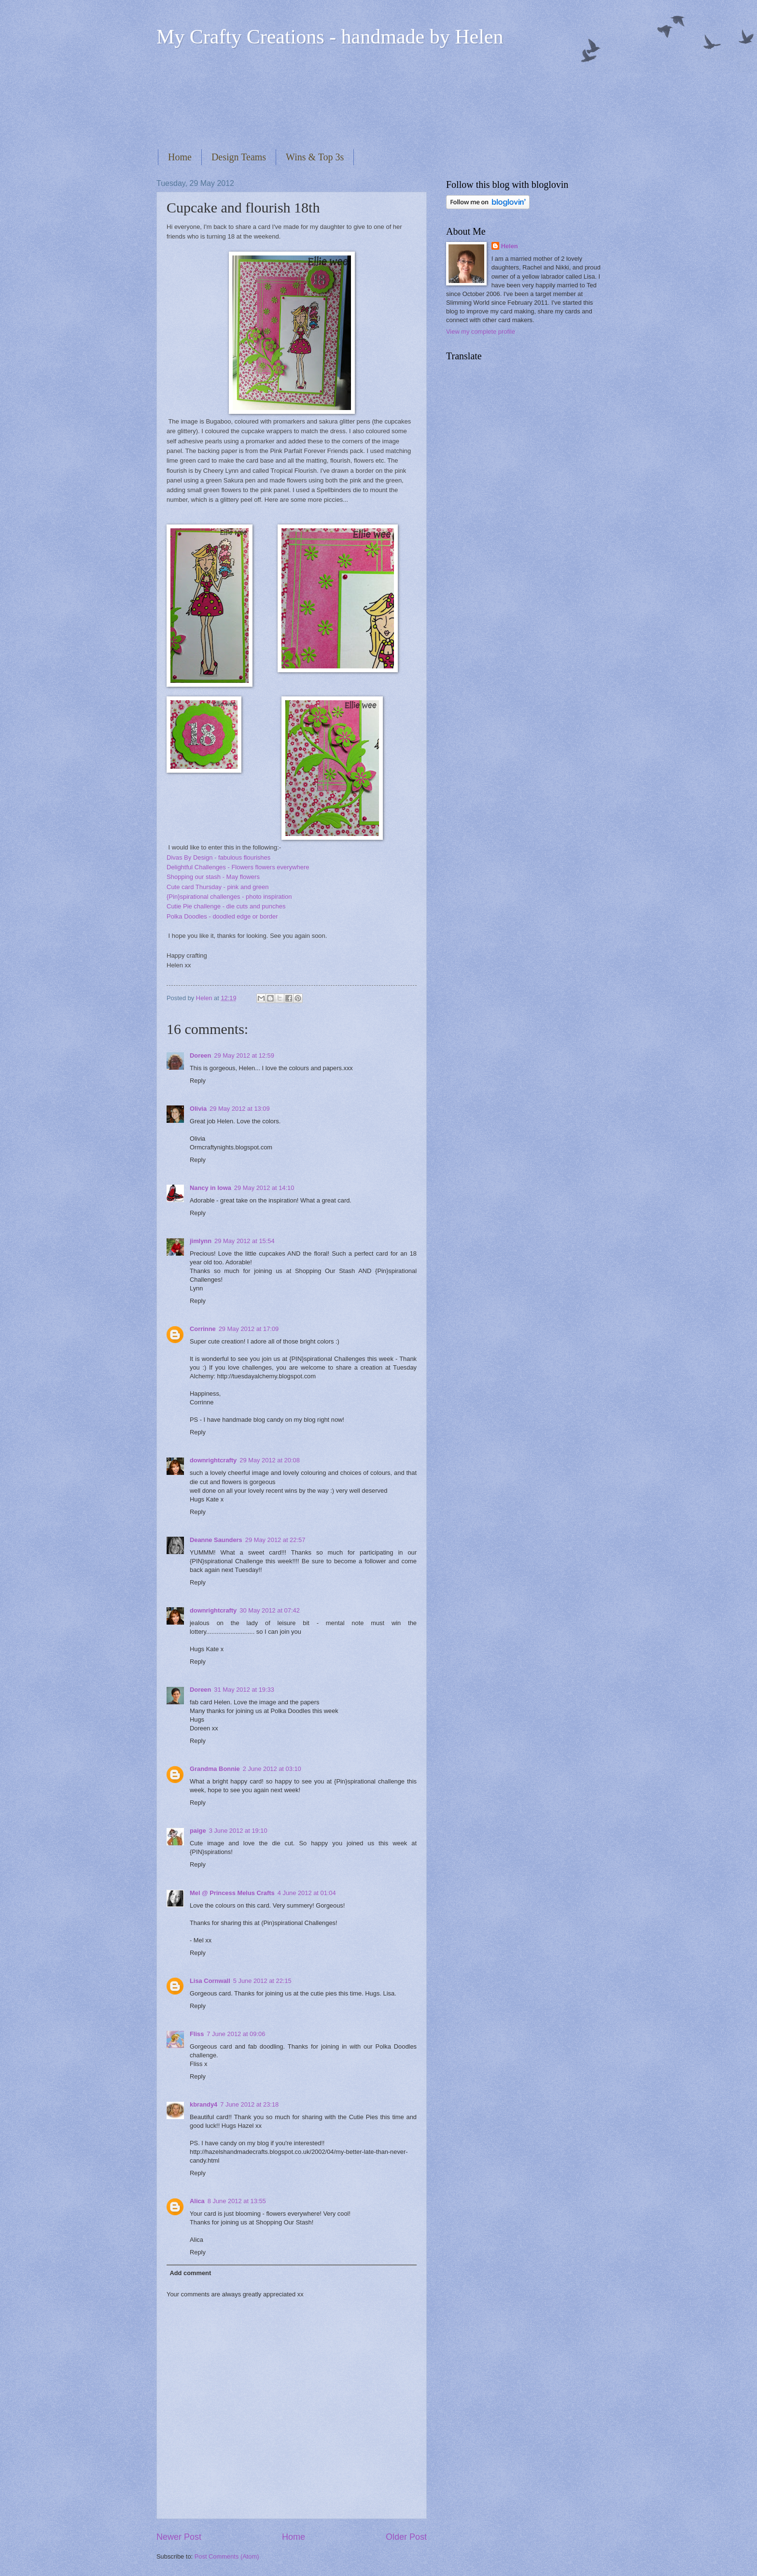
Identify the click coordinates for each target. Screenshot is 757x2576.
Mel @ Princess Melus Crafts (232, 1893)
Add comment (190, 2273)
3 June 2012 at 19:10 (238, 1830)
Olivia (198, 1108)
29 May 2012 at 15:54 (244, 1241)
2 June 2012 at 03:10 (272, 1768)
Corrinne (203, 1328)
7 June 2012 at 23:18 (249, 2104)
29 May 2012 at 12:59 (244, 1055)
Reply (198, 1080)
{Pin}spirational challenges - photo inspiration (229, 896)
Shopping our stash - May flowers (213, 876)
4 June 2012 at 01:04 (307, 1893)
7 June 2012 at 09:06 (236, 2034)
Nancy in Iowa (210, 1187)
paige (198, 1830)
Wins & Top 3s (315, 157)
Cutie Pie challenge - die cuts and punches (226, 906)
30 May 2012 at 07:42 (269, 1610)
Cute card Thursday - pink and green (218, 887)
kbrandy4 (203, 2104)
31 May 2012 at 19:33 (244, 1689)
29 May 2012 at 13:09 (240, 1108)
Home (180, 157)
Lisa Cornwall (210, 1980)
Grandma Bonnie (215, 1768)
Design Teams (238, 157)
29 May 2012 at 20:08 (269, 1460)
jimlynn (200, 1241)
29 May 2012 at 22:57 (275, 1539)
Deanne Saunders (216, 1539)
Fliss (197, 2034)
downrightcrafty (213, 1460)
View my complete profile (480, 331)
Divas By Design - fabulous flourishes (218, 857)
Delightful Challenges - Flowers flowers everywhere (238, 867)
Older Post (406, 2537)
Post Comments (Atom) (227, 2556)
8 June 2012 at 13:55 (237, 2201)
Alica (197, 2201)
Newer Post (178, 2537)
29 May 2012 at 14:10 (264, 1187)
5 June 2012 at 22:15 (262, 1980)
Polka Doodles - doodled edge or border (222, 916)
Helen (509, 246)
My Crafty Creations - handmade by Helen (329, 37)
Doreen (200, 1055)
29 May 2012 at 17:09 (249, 1328)
